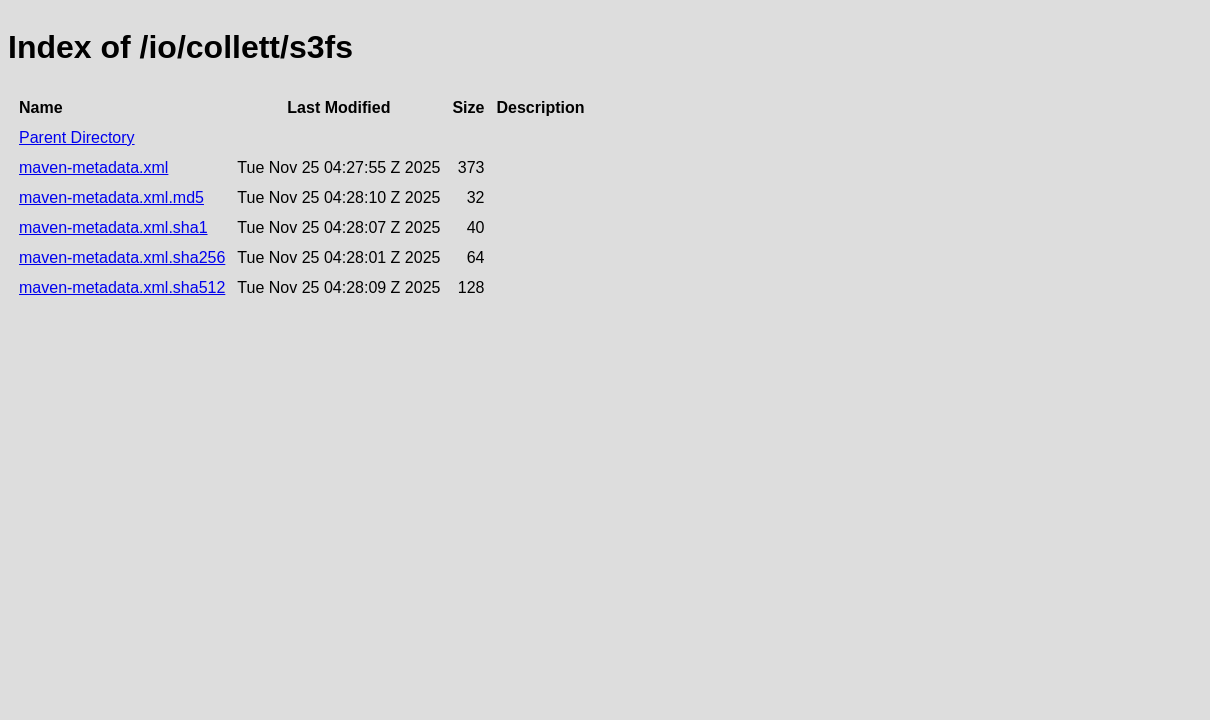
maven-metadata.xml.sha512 (122, 287)
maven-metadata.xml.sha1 (113, 227)
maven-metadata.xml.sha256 (122, 257)
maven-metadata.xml (93, 167)
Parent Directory (77, 137)
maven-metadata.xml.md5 (111, 197)
